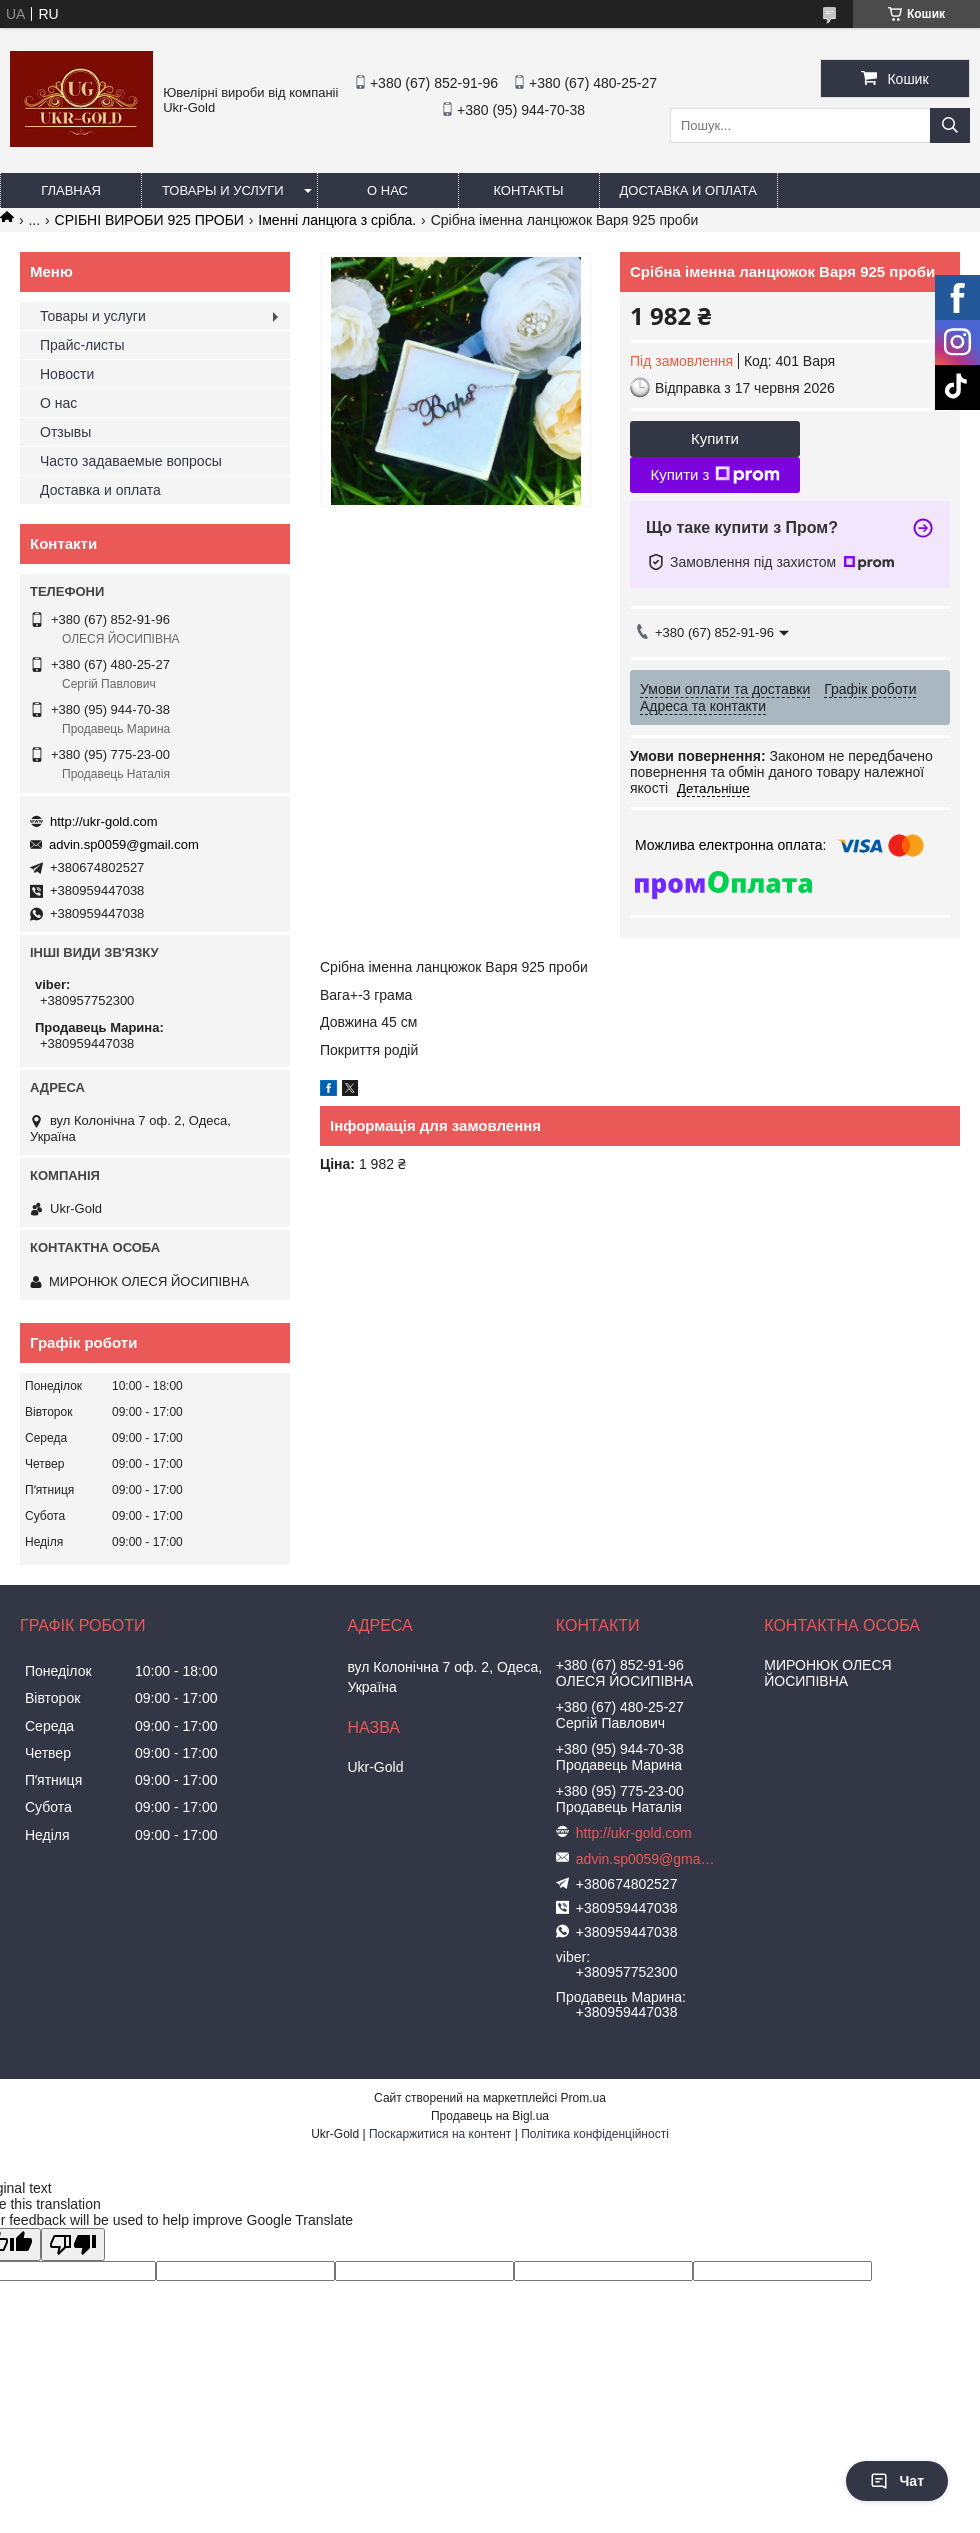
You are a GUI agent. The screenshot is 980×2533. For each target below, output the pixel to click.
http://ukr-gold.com (104, 821)
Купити (715, 438)
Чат (897, 2481)
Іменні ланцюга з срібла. (337, 220)
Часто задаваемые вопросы (131, 461)
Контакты (528, 190)
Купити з (714, 475)
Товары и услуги (223, 190)
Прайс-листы (82, 345)
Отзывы (65, 432)
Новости (67, 374)
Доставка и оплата (688, 190)
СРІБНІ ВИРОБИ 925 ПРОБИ (149, 220)
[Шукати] (950, 125)
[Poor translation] (73, 2244)
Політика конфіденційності (595, 2134)
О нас (387, 190)
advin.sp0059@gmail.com (124, 844)
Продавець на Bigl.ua (490, 2116)
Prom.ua (583, 2098)
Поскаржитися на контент (440, 2134)
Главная (71, 190)
